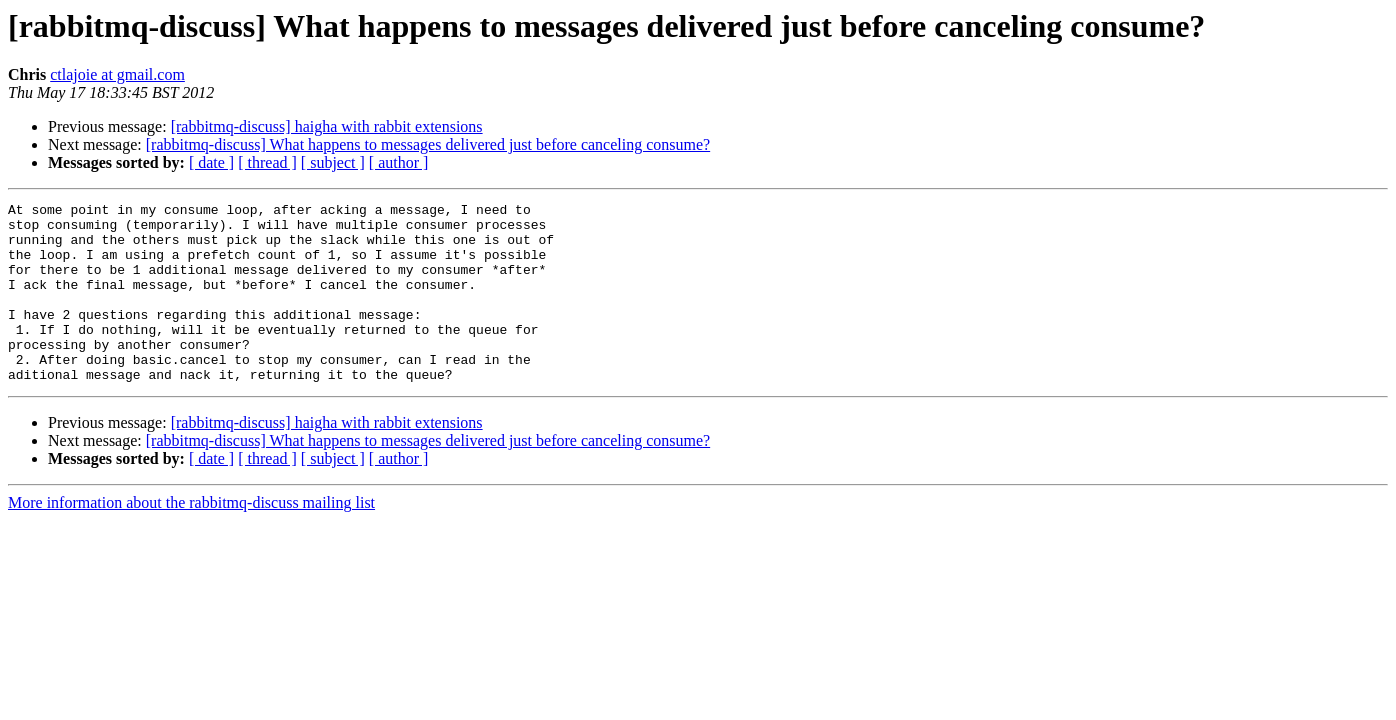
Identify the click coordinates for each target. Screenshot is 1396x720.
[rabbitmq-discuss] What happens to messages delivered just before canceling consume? (428, 144)
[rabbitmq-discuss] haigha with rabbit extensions (327, 126)
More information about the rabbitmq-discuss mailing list (191, 538)
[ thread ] (267, 162)
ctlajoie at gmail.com (117, 74)
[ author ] (399, 162)
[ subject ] (333, 162)
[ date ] (211, 162)
